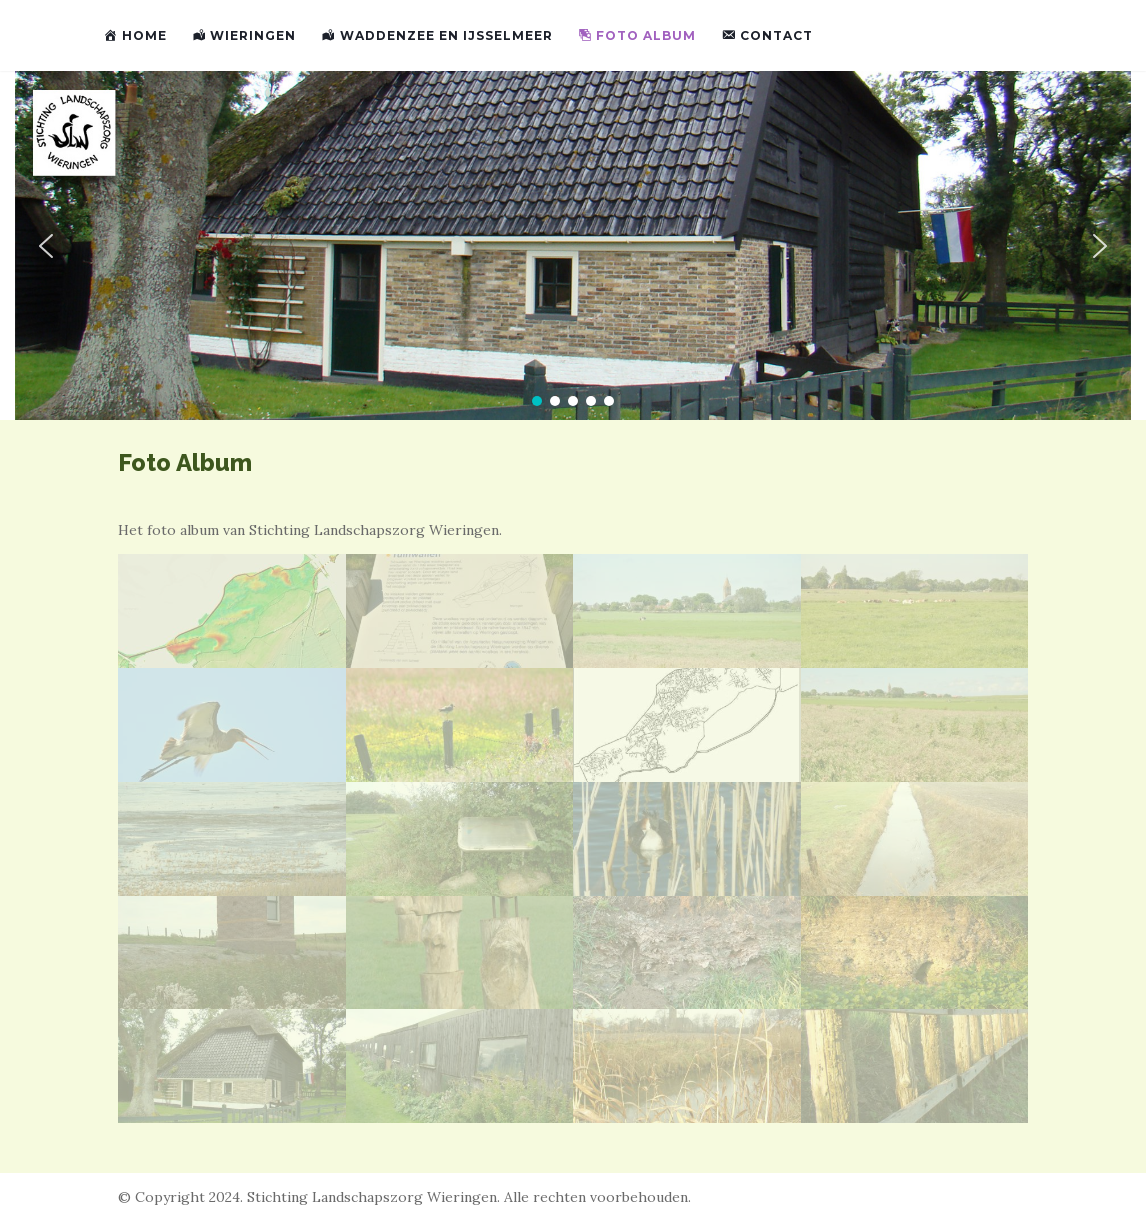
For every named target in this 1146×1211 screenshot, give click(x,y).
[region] (573, 245)
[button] (46, 246)
